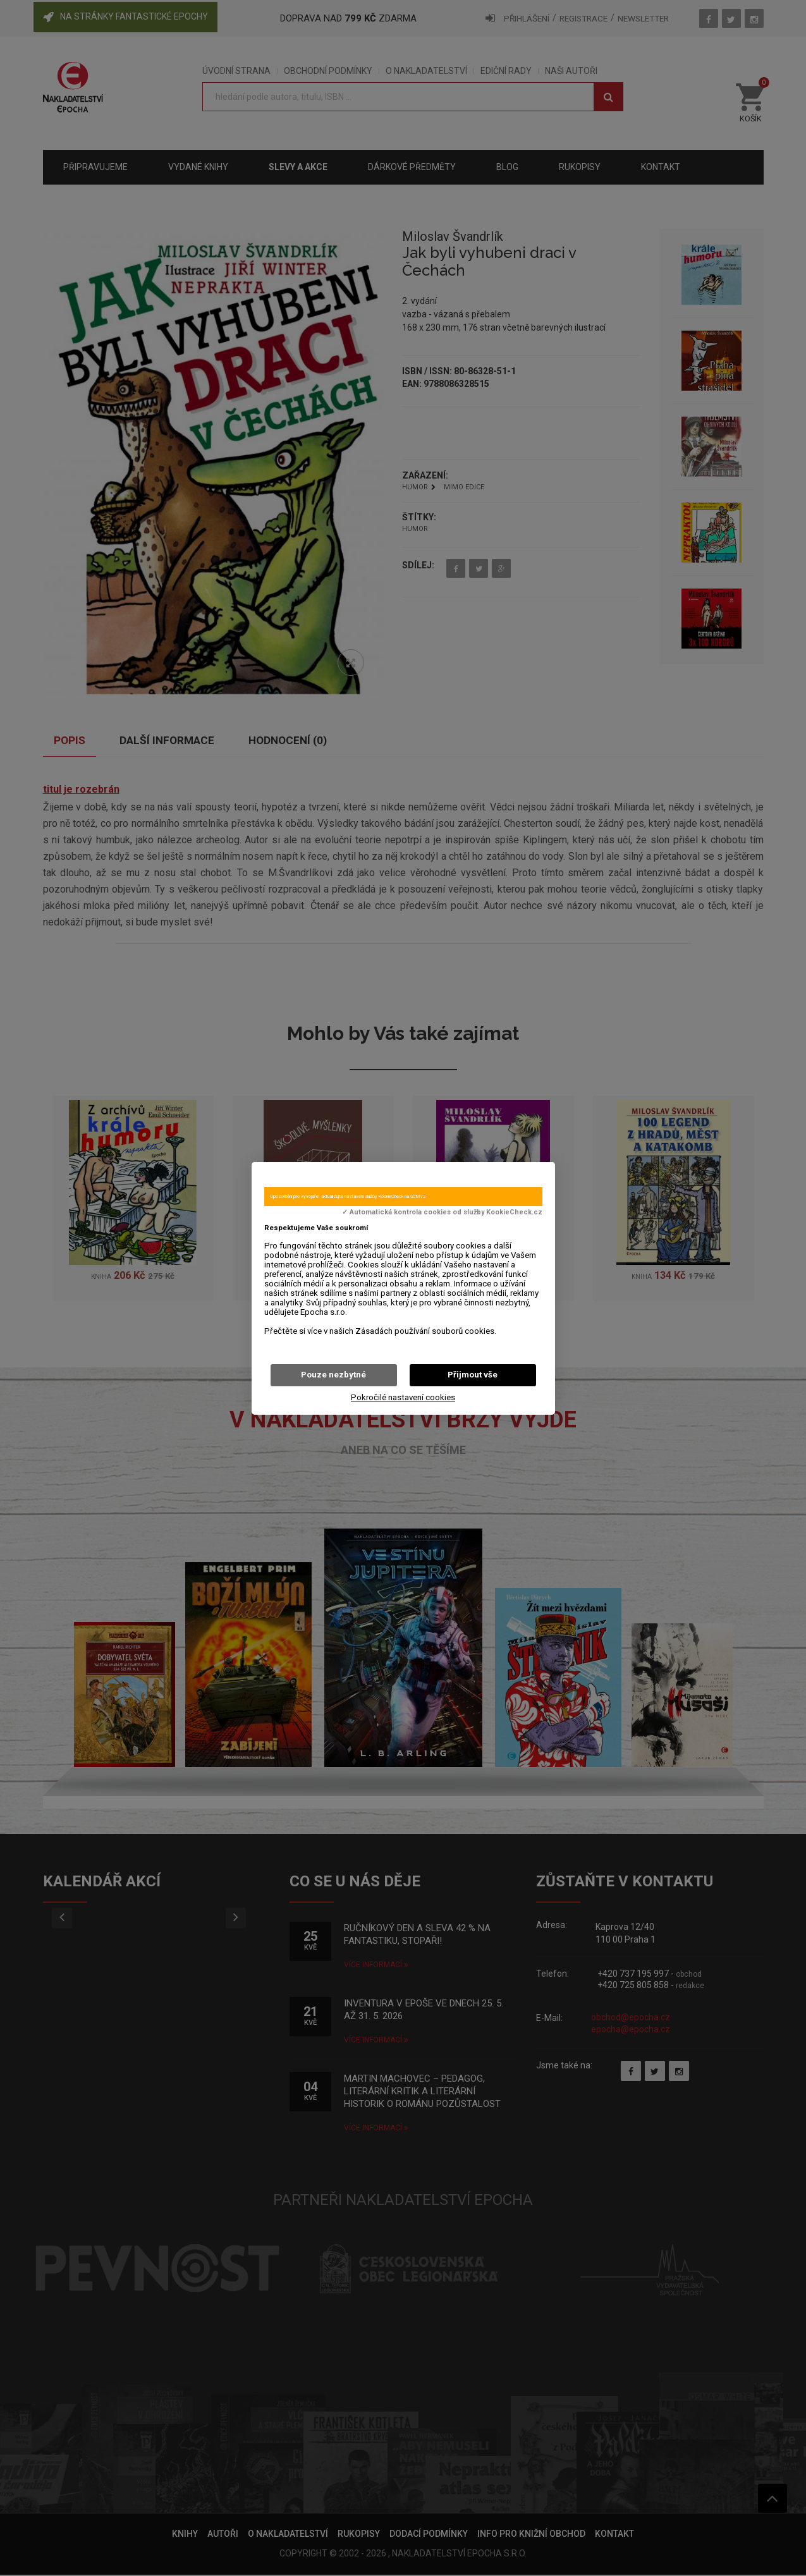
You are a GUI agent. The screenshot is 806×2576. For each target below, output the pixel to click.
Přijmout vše (473, 1374)
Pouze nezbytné (333, 1374)
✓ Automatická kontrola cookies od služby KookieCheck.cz (442, 1212)
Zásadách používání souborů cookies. (425, 1331)
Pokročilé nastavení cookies (403, 1397)
